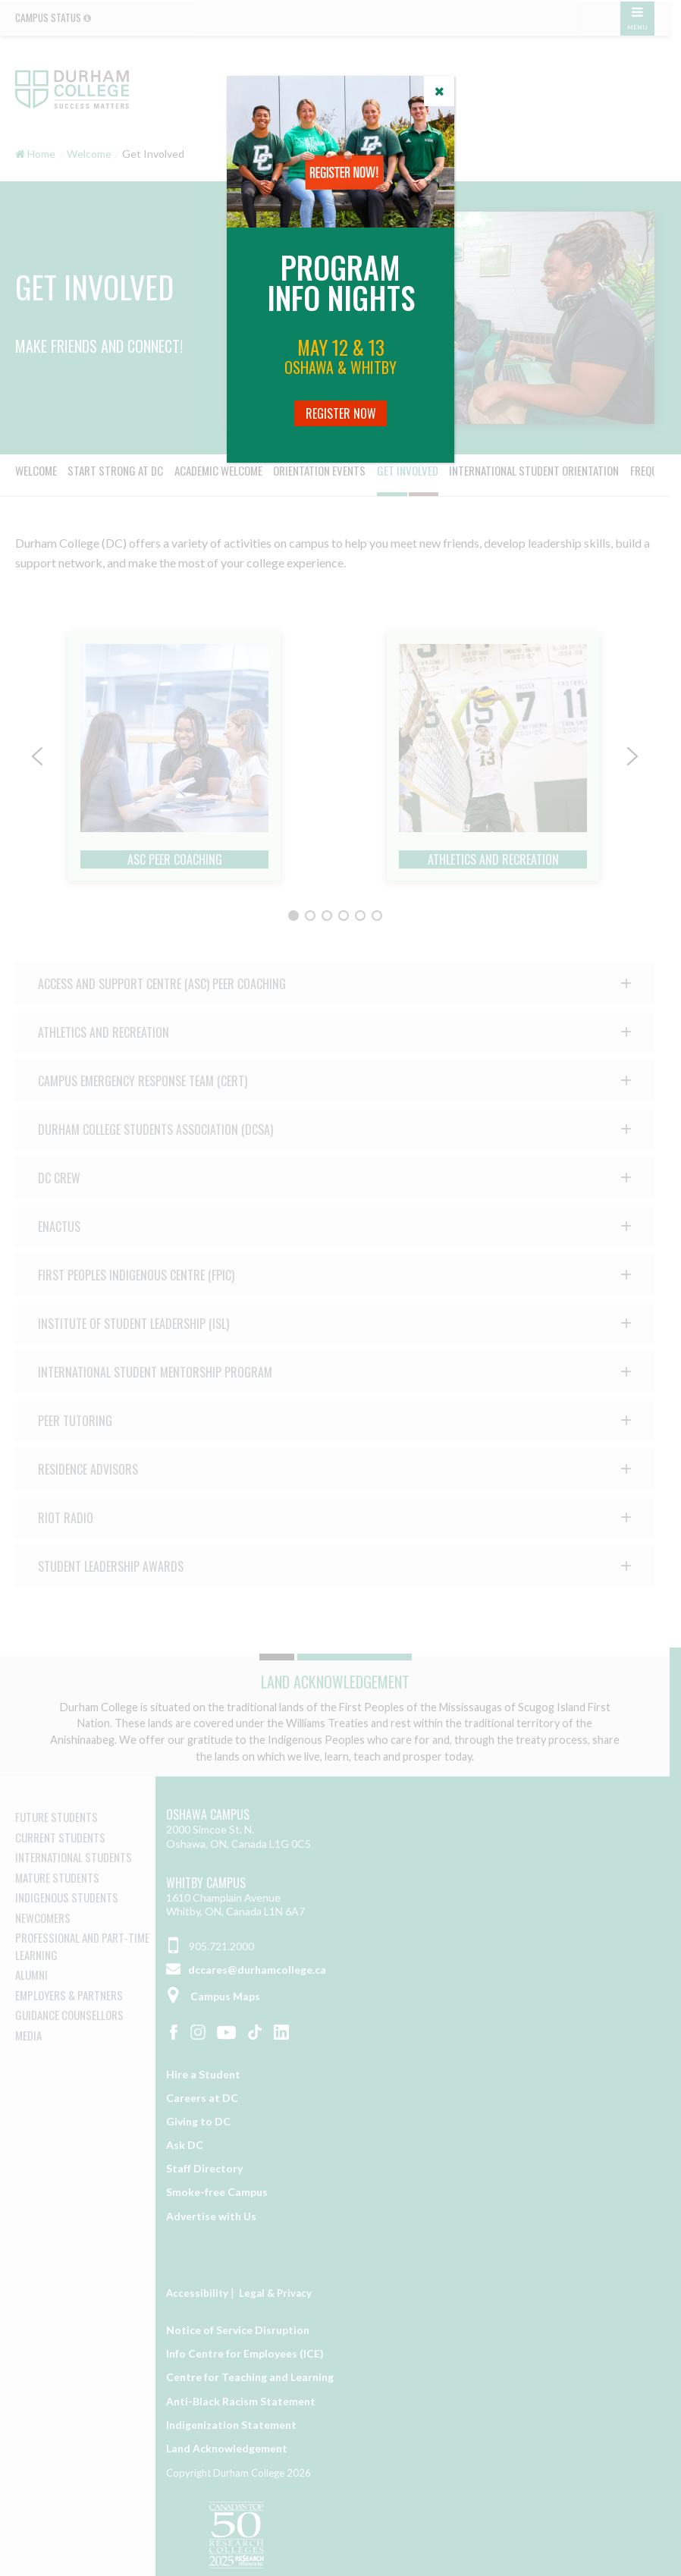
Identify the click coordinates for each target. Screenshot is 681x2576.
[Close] (439, 91)
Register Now (341, 413)
